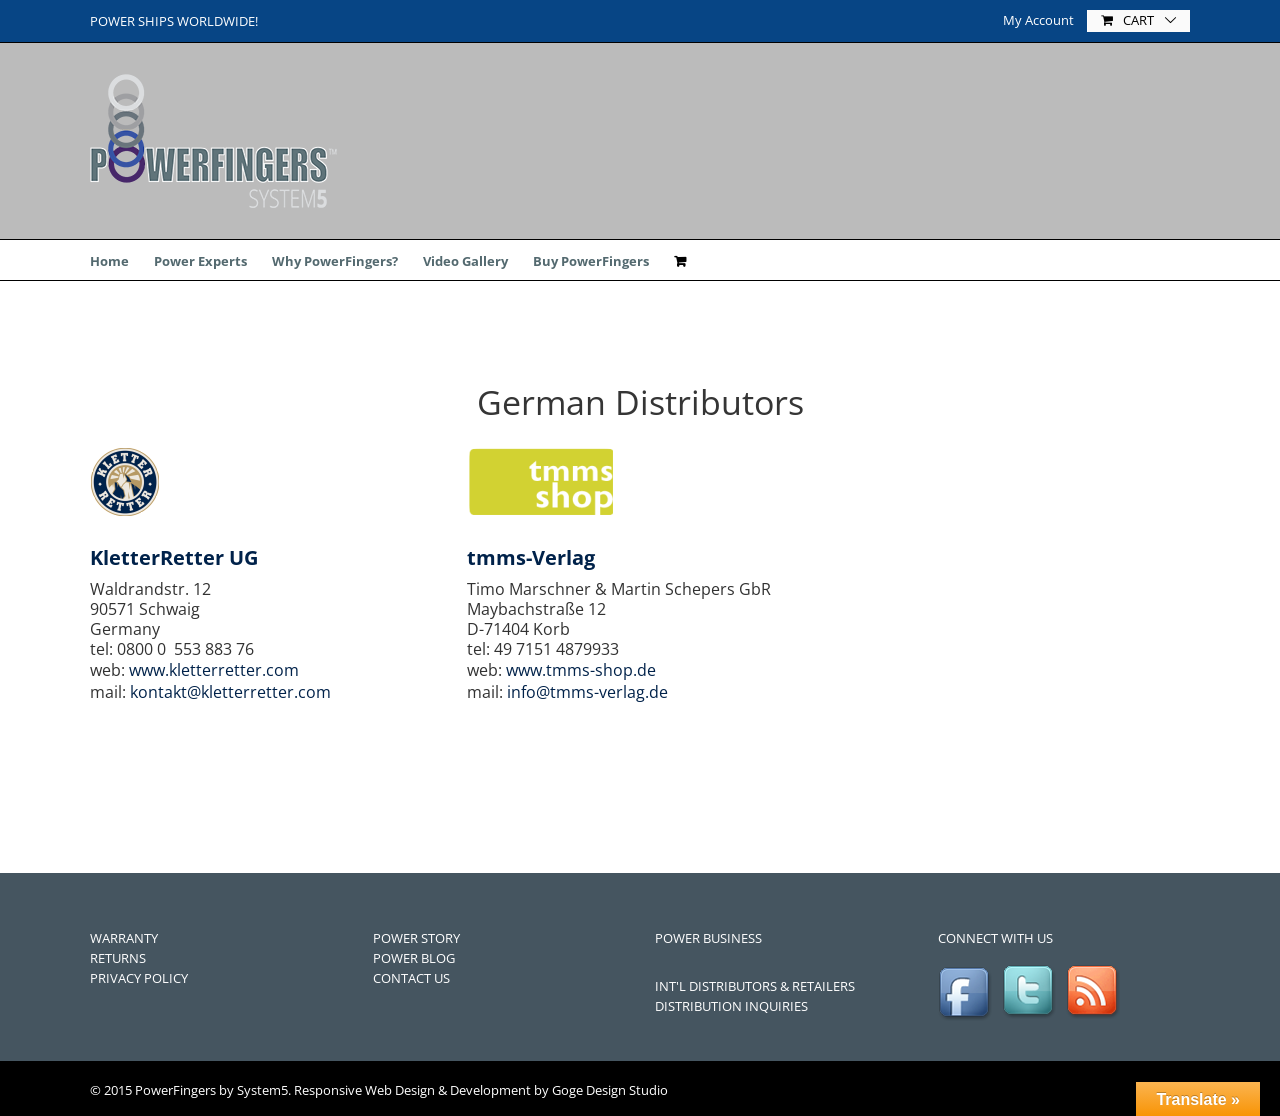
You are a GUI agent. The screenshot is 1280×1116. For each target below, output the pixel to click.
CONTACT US (411, 978)
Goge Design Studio (610, 1090)
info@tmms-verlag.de (587, 692)
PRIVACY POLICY (139, 978)
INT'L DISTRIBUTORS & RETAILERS (755, 986)
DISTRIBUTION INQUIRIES (731, 1006)
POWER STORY (416, 938)
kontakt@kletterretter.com (230, 692)
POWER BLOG (414, 958)
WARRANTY (124, 938)
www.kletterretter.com (214, 670)
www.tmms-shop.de (581, 670)
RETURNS (118, 958)
